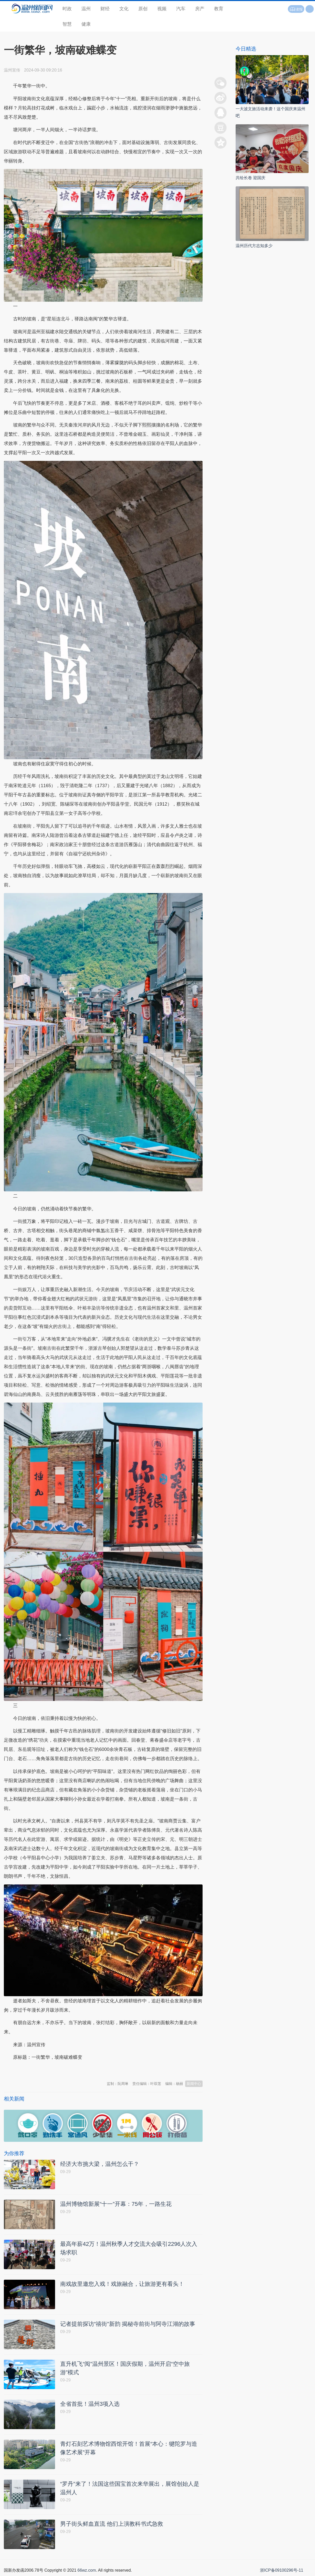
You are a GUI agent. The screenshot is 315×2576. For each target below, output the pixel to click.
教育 (218, 8)
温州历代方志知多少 (254, 246)
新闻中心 (194, 2084)
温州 (86, 8)
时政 (67, 8)
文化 (124, 8)
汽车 (180, 8)
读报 (296, 9)
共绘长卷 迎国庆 (250, 178)
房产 (199, 8)
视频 (161, 8)
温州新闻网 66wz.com (49, 2070)
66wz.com (86, 2570)
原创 (143, 8)
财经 (105, 8)
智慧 (67, 24)
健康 (86, 24)
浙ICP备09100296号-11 (281, 2570)
